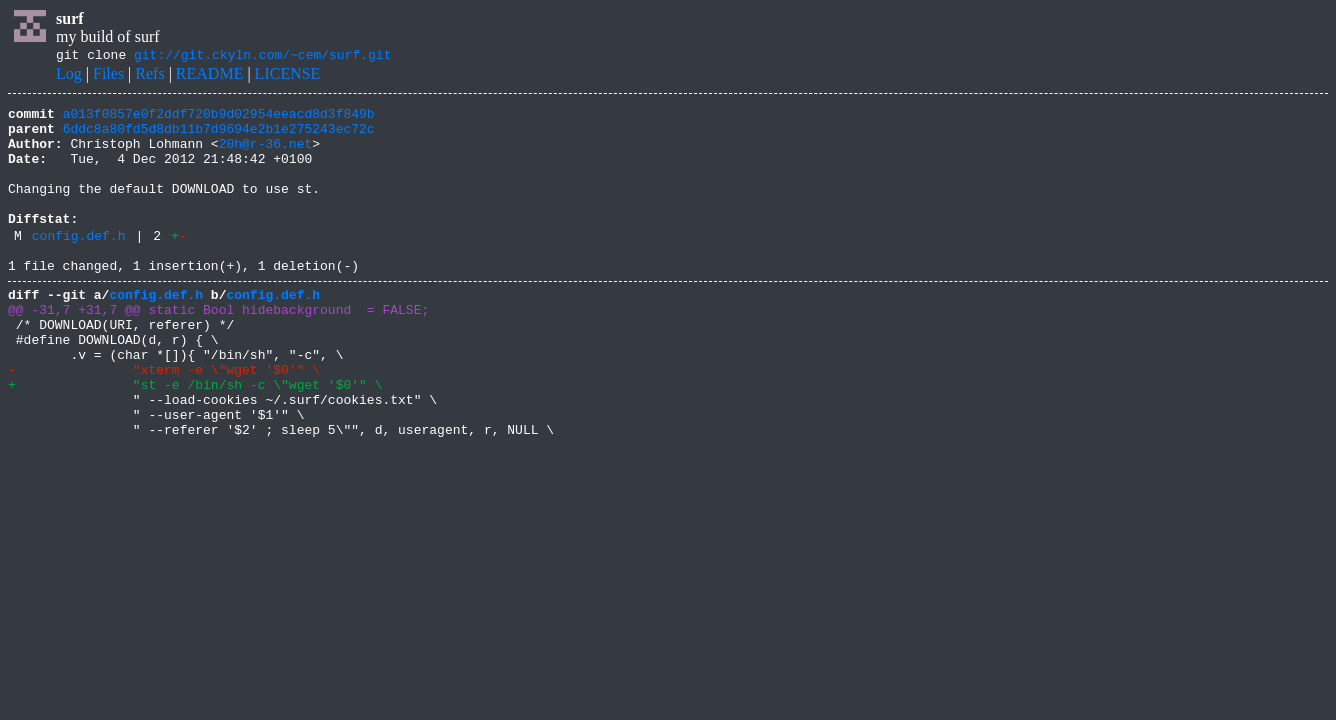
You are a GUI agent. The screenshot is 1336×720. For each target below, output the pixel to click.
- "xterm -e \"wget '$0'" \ (164, 420)
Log (69, 76)
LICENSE (288, 76)
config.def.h (79, 265)
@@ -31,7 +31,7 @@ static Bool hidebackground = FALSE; (218, 348)
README (210, 76)
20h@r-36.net (266, 155)
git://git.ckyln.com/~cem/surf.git (262, 57)
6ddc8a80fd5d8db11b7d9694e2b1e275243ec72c (219, 137)
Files (108, 76)
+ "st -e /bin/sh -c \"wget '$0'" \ (195, 438)
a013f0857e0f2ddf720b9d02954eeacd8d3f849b (219, 119)
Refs (149, 76)
